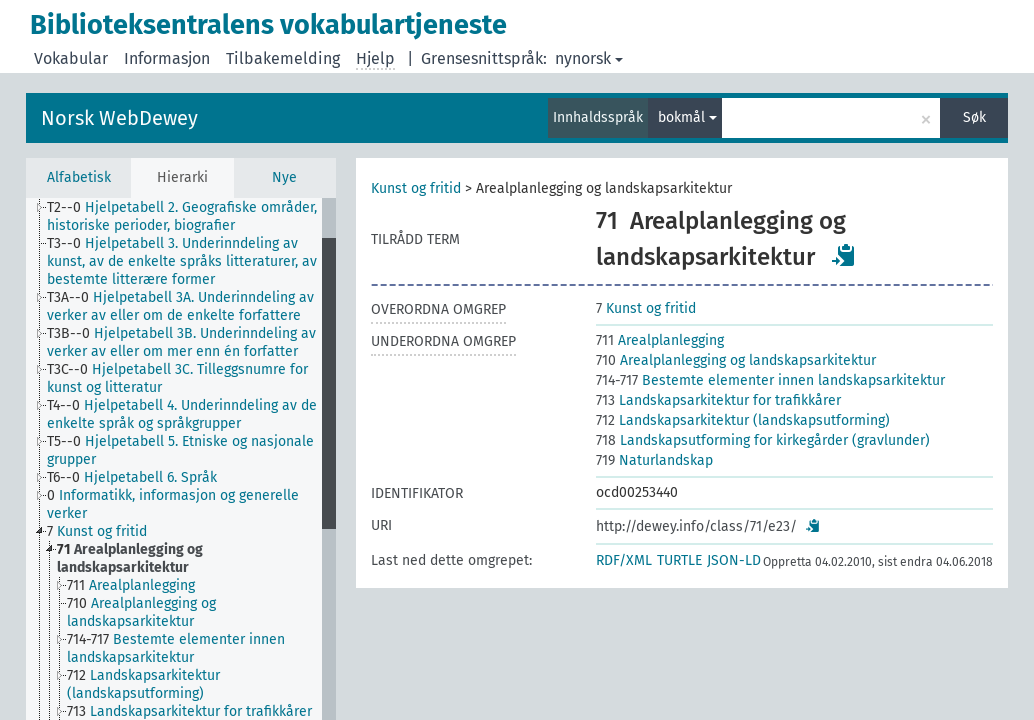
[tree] (181, 459)
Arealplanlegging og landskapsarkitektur (736, 360)
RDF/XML (624, 560)
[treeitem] (192, 217)
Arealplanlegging (660, 340)
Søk (974, 117)
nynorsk (589, 58)
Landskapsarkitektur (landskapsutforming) (743, 420)
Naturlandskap (654, 460)
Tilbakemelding (283, 58)
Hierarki (182, 177)
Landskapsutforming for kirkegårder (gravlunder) (763, 440)
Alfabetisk (79, 177)
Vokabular (71, 58)
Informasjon (167, 58)
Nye (284, 177)
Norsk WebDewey (119, 118)
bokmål (687, 117)
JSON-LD (734, 560)
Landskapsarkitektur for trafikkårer (718, 400)
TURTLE (679, 560)
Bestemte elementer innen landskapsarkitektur (770, 380)
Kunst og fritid (416, 188)
